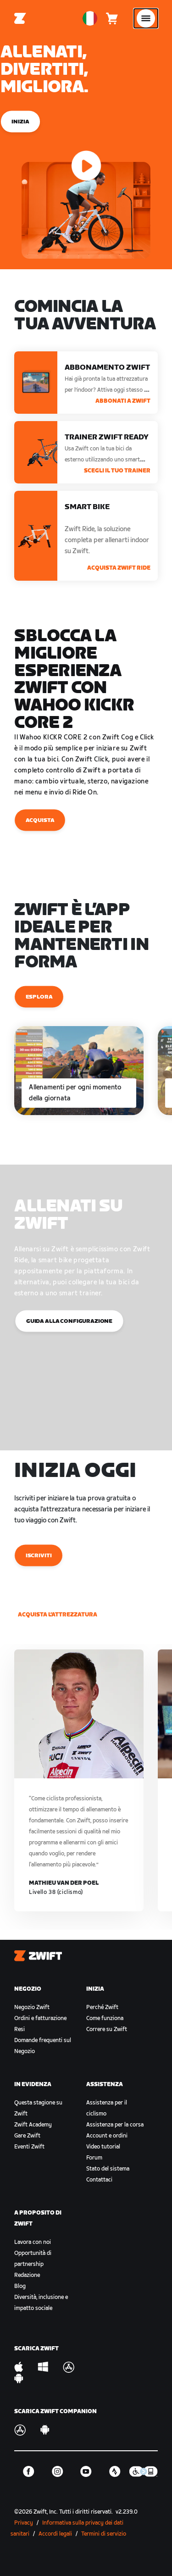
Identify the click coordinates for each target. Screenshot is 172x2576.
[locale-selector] (90, 18)
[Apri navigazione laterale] (146, 18)
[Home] (20, 18)
